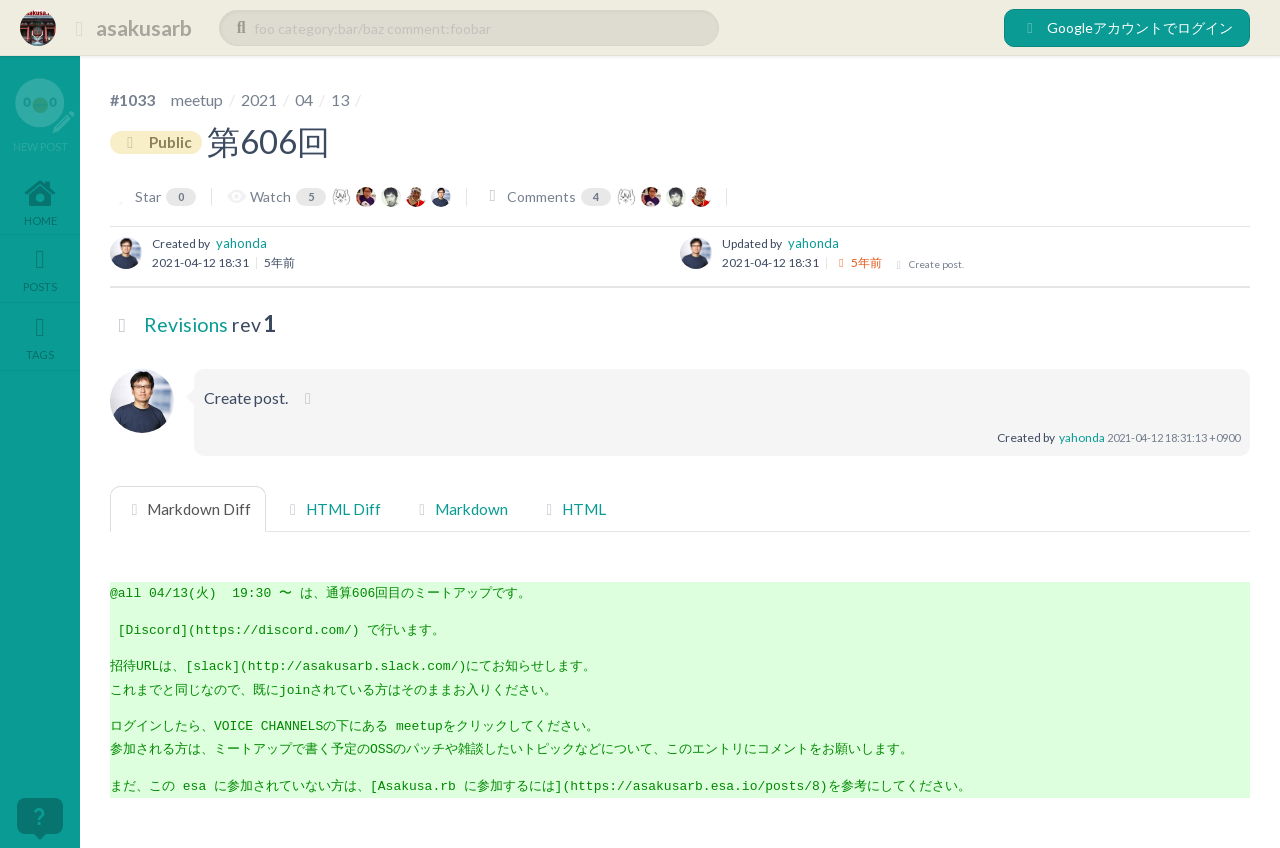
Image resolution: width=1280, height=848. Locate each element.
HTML (573, 509)
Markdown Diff (188, 509)
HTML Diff (331, 509)
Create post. (928, 264)
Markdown (460, 509)
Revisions (186, 324)
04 (304, 99)
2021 (259, 99)
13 (340, 99)
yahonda (241, 243)
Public (156, 142)
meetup (197, 99)
